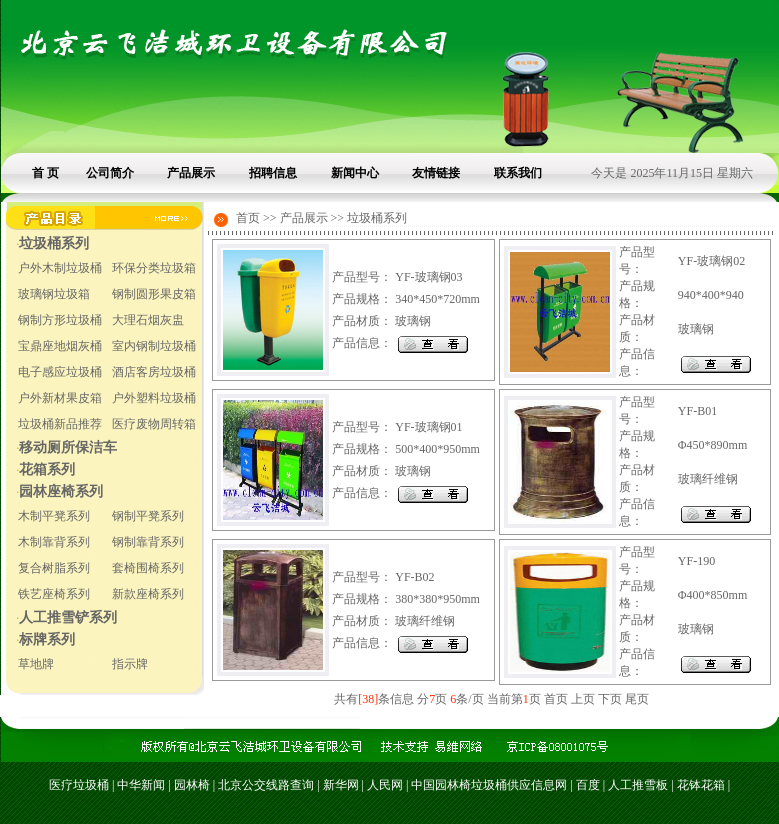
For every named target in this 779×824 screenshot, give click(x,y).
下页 (610, 699)
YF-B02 (414, 577)
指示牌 (130, 664)
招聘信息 (273, 173)
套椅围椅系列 (148, 568)
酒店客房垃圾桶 (154, 372)
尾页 (637, 699)
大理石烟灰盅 (148, 320)
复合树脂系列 (54, 568)
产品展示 (191, 173)
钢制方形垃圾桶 (60, 320)
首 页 (45, 173)
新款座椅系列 (148, 594)
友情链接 (436, 173)
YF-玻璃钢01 (428, 427)
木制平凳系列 (54, 516)
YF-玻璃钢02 (711, 261)
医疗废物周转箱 (154, 424)
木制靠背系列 (54, 542)
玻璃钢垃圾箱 (54, 294)
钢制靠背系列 (148, 542)
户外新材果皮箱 (60, 398)
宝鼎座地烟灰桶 (60, 346)
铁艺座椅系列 (54, 594)
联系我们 (518, 173)
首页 (556, 699)
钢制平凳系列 (148, 516)
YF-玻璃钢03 (428, 277)
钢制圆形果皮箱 (154, 294)
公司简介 (110, 173)
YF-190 (696, 561)
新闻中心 (355, 173)
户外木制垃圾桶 (60, 268)
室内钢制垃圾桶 (154, 346)
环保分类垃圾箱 (154, 268)
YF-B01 (697, 411)
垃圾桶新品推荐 (60, 424)
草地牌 (36, 664)
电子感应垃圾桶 (60, 372)
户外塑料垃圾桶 (154, 398)
